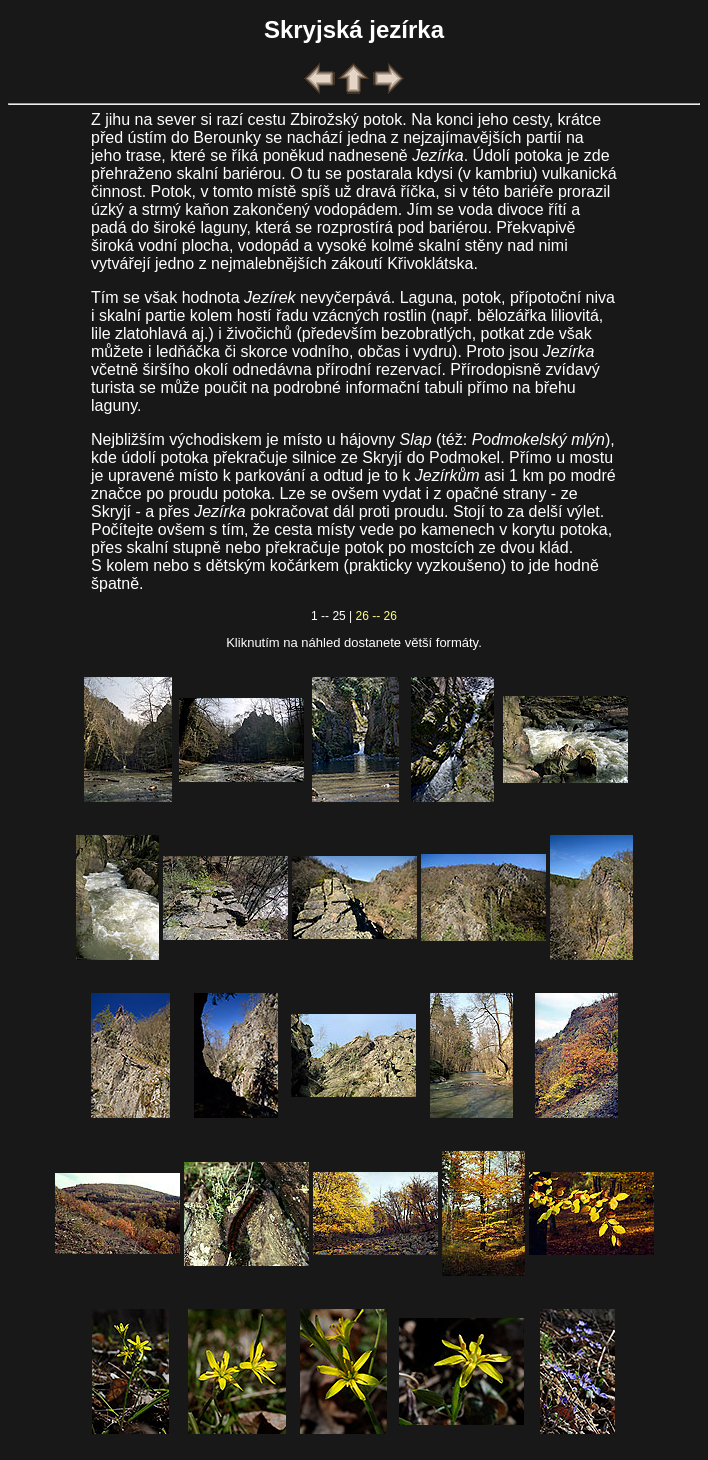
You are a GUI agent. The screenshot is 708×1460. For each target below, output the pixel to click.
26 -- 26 (376, 616)
